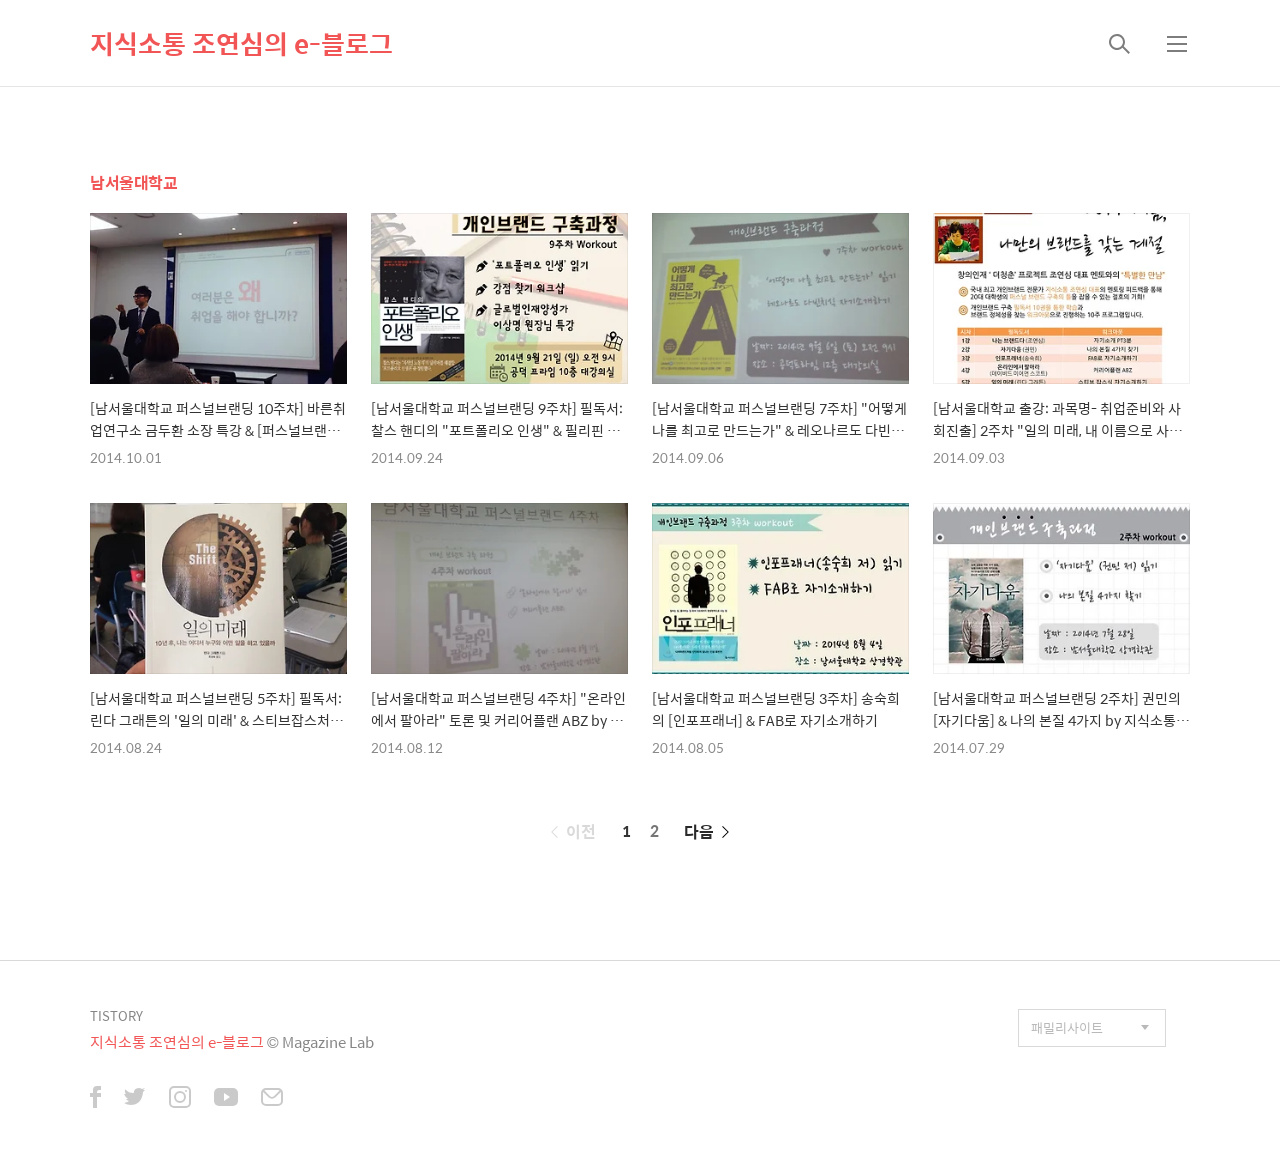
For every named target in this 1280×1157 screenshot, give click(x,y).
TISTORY (116, 1015)
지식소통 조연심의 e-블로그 (241, 43)
